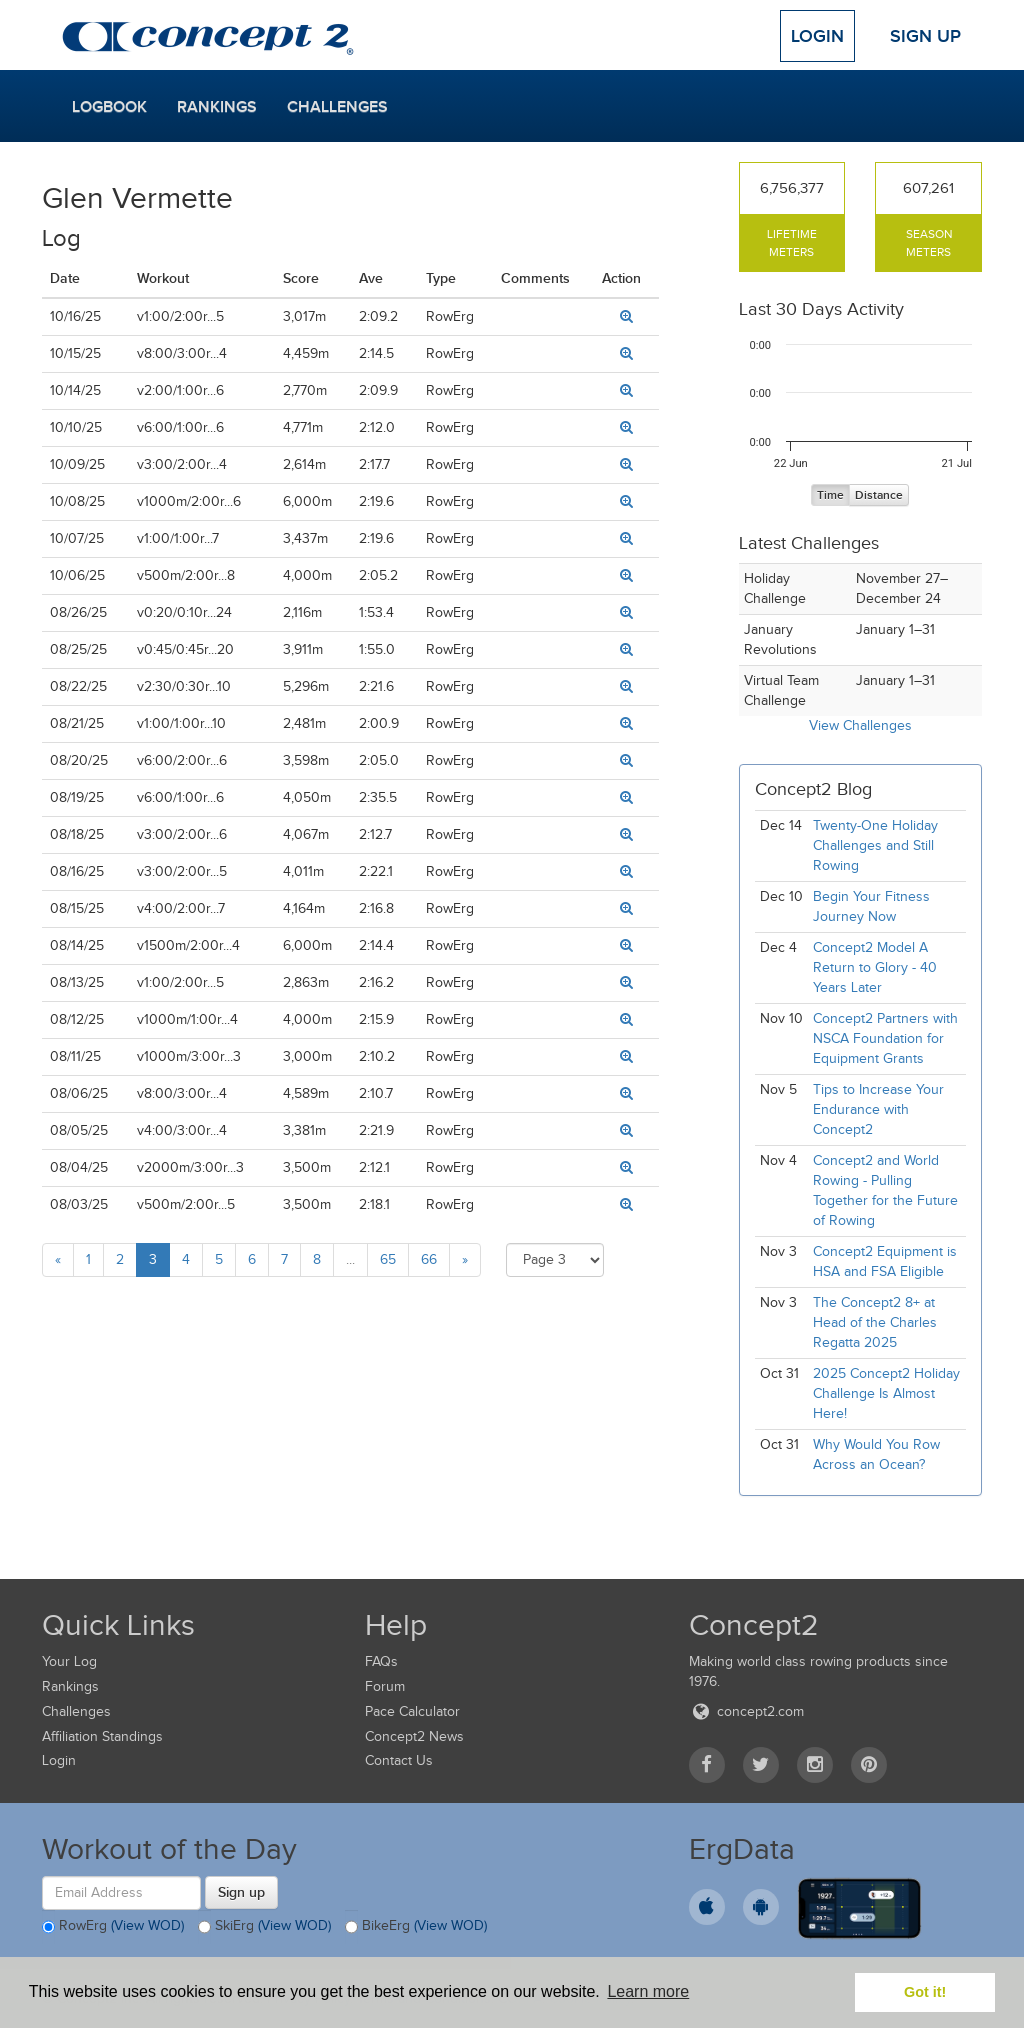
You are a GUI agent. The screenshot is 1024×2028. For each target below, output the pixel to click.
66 (429, 1259)
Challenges (337, 107)
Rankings (217, 107)
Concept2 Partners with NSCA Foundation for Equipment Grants (885, 1038)
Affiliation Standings (102, 1736)
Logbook (109, 107)
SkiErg (264, 1927)
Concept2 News (414, 1736)
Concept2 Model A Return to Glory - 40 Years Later (875, 967)
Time (830, 495)
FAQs (381, 1661)
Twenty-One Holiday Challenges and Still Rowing (875, 845)
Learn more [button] (648, 1991)
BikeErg (416, 1927)
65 (388, 1259)
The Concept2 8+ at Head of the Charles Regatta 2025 (875, 1322)
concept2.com (746, 1711)
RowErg (113, 1927)
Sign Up (925, 36)
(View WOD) (147, 1925)
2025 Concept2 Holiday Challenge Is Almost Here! (886, 1393)
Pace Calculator (412, 1711)
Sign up (241, 1892)
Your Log (69, 1661)
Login (817, 36)
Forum (385, 1686)
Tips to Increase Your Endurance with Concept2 (878, 1109)
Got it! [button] (925, 1992)
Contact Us (399, 1760)
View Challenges (860, 725)
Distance (879, 495)
